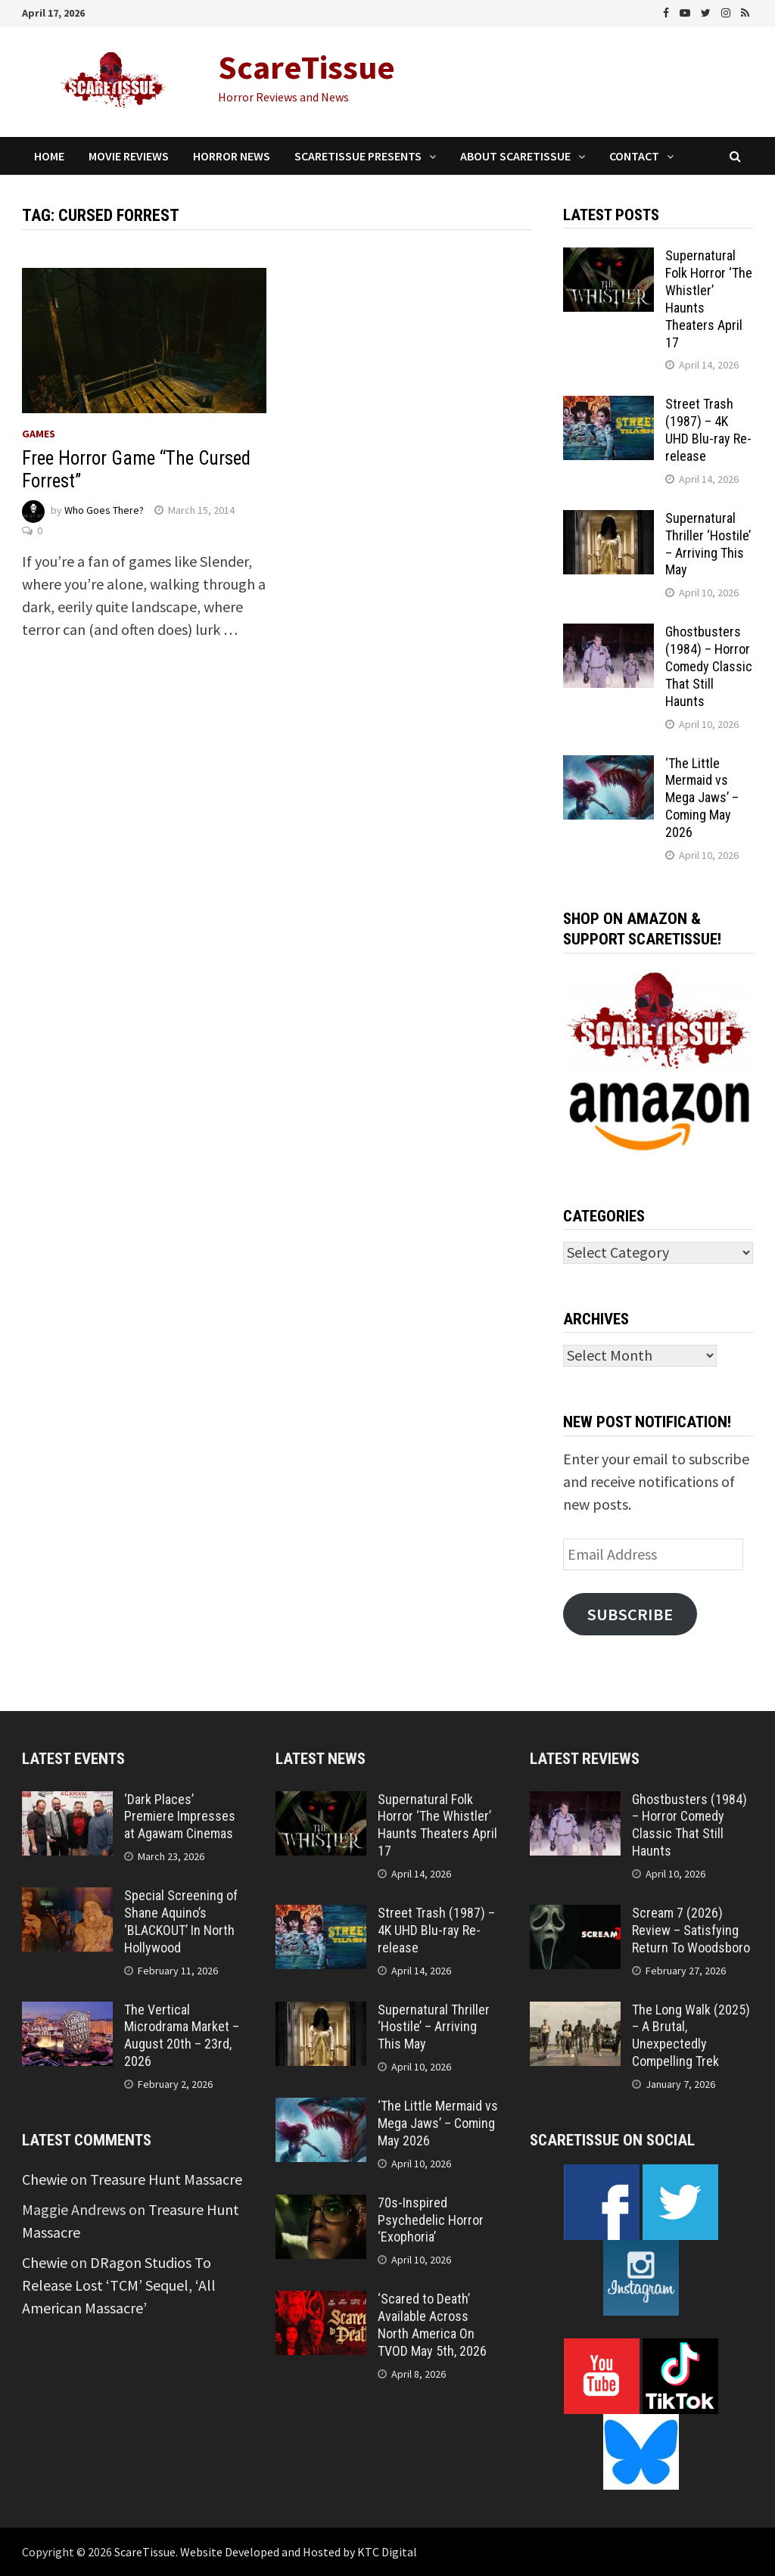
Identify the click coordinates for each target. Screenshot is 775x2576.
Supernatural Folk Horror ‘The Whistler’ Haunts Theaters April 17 (437, 1825)
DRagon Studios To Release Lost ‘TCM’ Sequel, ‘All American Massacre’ (119, 2285)
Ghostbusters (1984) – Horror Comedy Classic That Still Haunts (708, 666)
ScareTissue (306, 67)
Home (49, 155)
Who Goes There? (104, 510)
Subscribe (630, 1614)
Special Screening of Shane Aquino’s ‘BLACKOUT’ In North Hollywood (181, 1921)
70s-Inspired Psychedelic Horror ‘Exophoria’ (431, 2220)
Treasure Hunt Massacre (166, 2179)
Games (38, 433)
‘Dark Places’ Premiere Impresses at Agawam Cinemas (179, 1816)
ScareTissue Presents (358, 155)
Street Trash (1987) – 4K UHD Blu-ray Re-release (708, 430)
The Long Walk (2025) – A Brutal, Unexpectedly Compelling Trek (691, 2036)
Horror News (231, 155)
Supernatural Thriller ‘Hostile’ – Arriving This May (708, 544)
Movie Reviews (129, 155)
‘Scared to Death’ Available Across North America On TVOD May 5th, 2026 (432, 2325)
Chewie (44, 2179)
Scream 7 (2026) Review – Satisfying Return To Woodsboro (691, 1930)
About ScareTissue (515, 155)
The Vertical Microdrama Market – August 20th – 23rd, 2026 (181, 2036)
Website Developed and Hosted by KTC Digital (298, 2551)
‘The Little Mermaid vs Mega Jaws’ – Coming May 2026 (702, 797)
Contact (634, 155)
